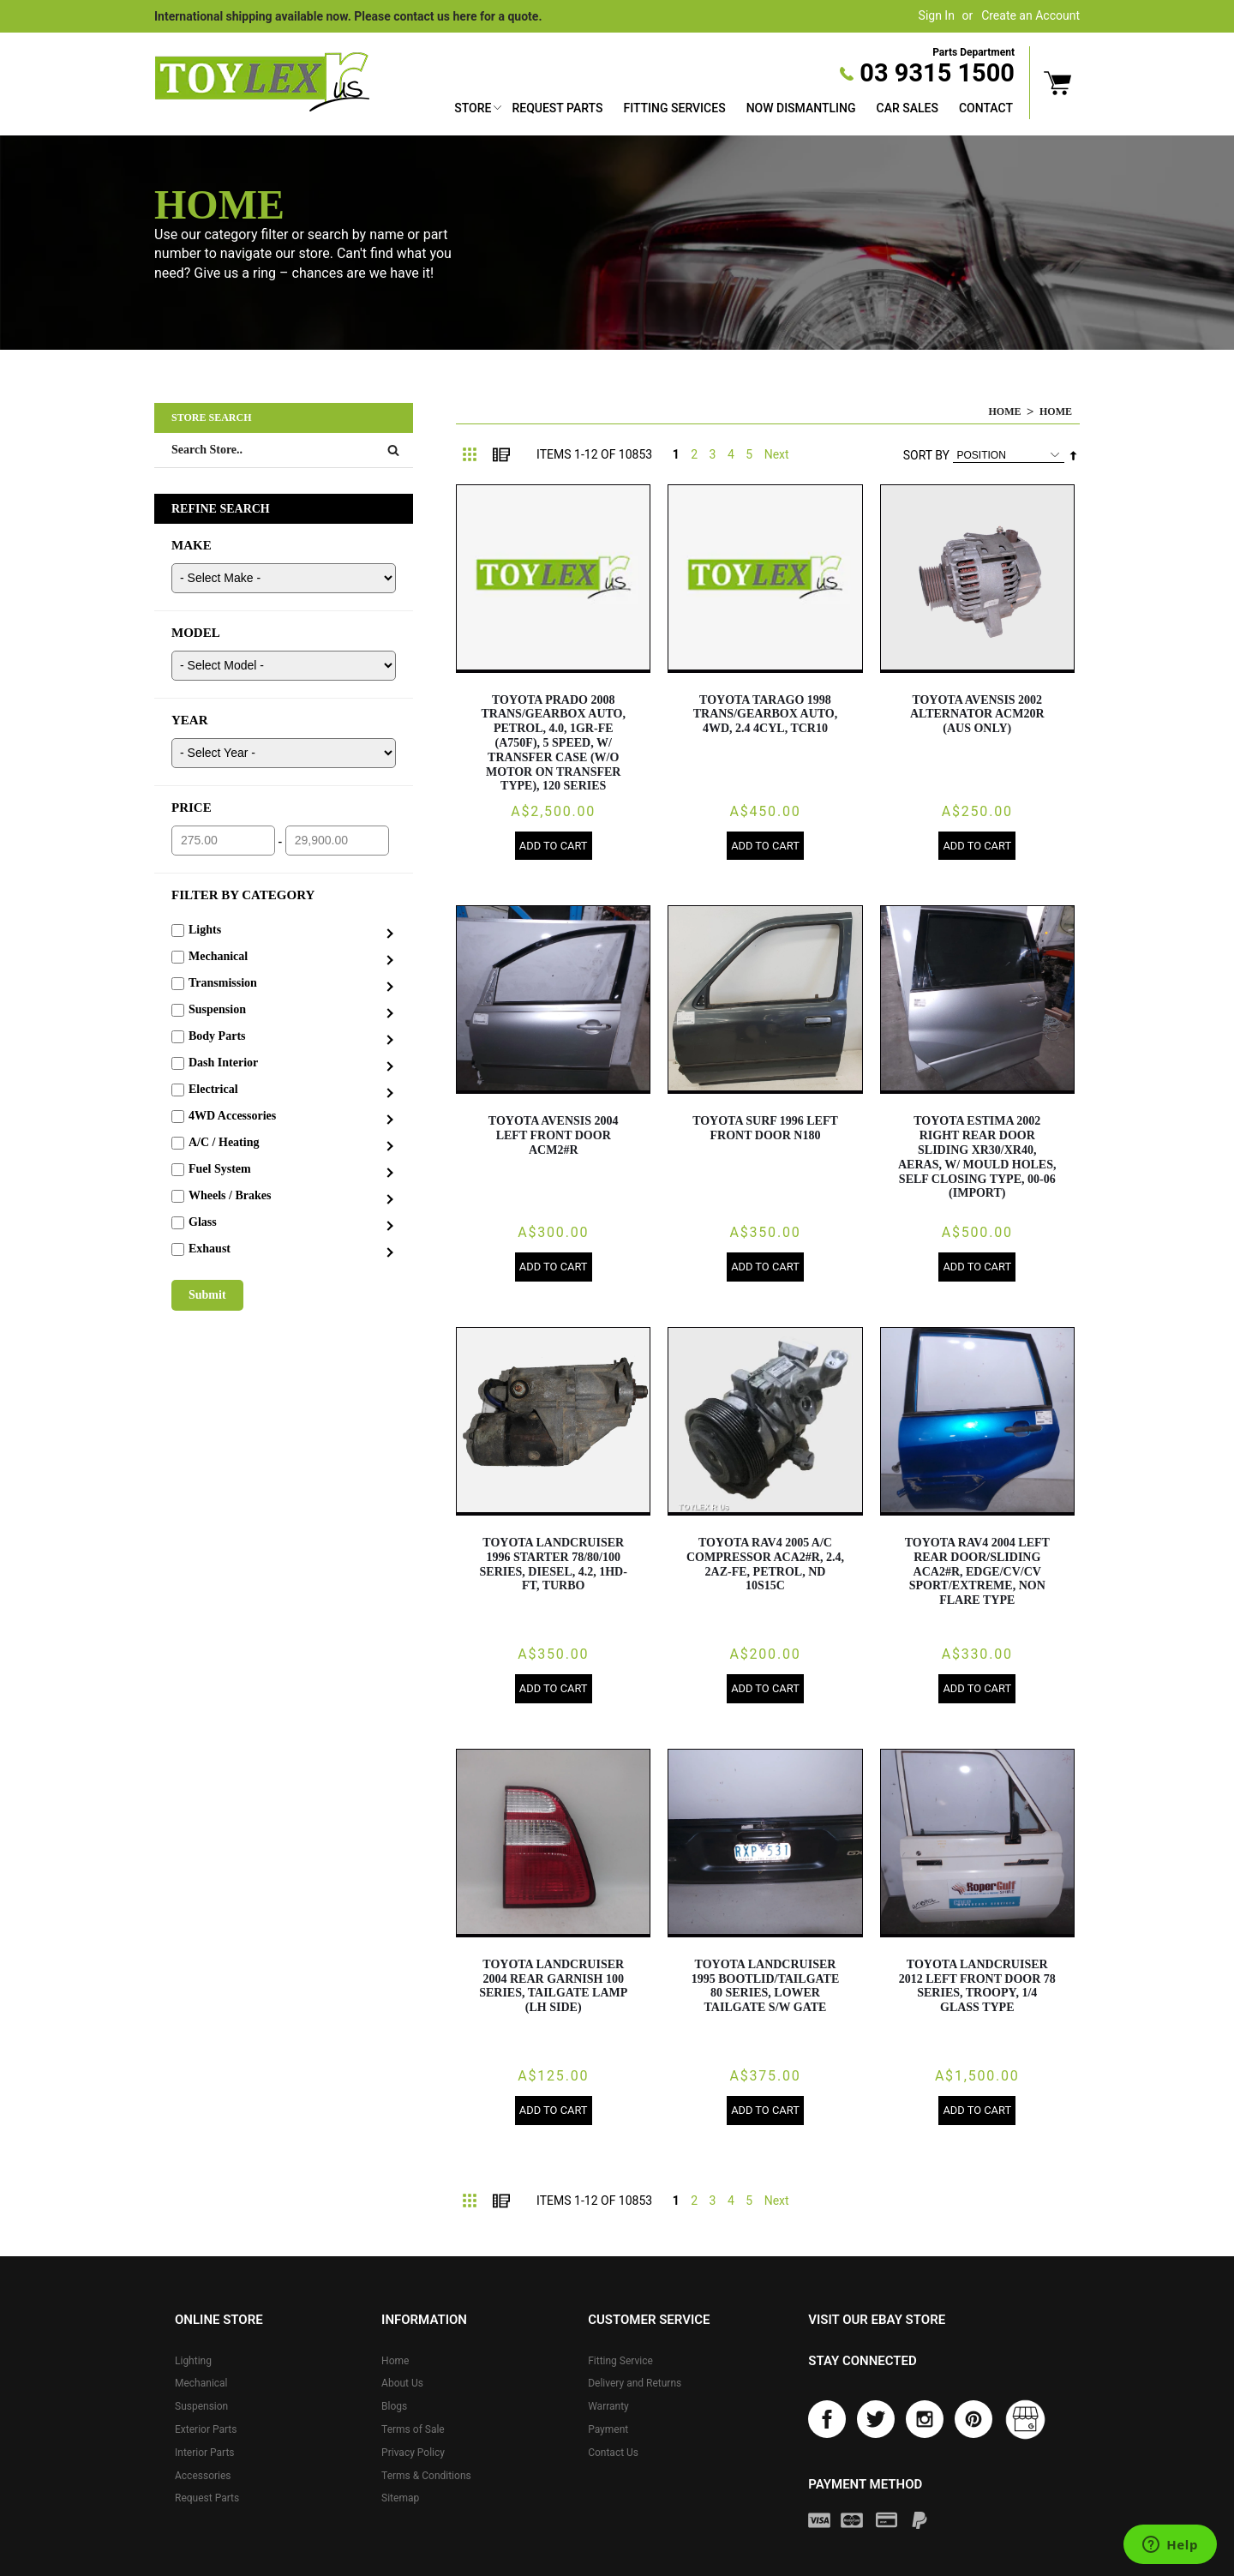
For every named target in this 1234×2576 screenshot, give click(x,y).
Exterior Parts (206, 2432)
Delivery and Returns (634, 2387)
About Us (402, 2387)
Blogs (394, 2409)
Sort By (926, 455)
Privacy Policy (413, 2455)
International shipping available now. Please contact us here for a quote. (348, 16)
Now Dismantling (801, 108)
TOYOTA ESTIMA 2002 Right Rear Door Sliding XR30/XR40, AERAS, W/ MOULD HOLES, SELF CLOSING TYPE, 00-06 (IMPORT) (977, 1157)
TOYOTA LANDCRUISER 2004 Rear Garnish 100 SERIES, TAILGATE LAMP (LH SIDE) (553, 1987)
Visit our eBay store (876, 2322)
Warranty (608, 2409)
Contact (986, 108)
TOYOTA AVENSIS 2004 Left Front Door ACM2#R (553, 1136)
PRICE (191, 807)
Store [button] (472, 108)
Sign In (937, 15)
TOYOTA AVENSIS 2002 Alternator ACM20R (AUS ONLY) (977, 715)
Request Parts (557, 108)
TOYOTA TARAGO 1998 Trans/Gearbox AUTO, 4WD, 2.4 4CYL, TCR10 (765, 715)
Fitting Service (620, 2363)
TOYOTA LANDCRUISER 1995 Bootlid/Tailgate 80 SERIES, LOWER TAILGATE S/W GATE (766, 1987)
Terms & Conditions (426, 2478)
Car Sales (907, 108)
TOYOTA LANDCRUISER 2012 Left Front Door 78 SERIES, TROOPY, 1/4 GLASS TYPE (977, 1987)
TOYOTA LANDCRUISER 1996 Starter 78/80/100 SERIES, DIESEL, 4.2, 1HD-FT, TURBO (553, 1566)
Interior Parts (205, 2455)
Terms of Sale (413, 2432)
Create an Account (1030, 15)
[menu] (733, 110)
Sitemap (400, 2501)
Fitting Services (674, 108)
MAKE (191, 545)
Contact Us (613, 2455)
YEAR (189, 720)
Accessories (203, 2478)
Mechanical (201, 2387)
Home (1005, 411)
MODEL (195, 632)
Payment (608, 2432)
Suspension (201, 2409)
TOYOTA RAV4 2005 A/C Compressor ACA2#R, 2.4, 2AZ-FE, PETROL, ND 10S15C (765, 1566)
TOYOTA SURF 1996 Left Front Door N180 (765, 1129)
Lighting (193, 2363)
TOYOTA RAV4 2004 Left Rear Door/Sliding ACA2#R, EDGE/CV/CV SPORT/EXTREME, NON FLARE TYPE (977, 1573)
